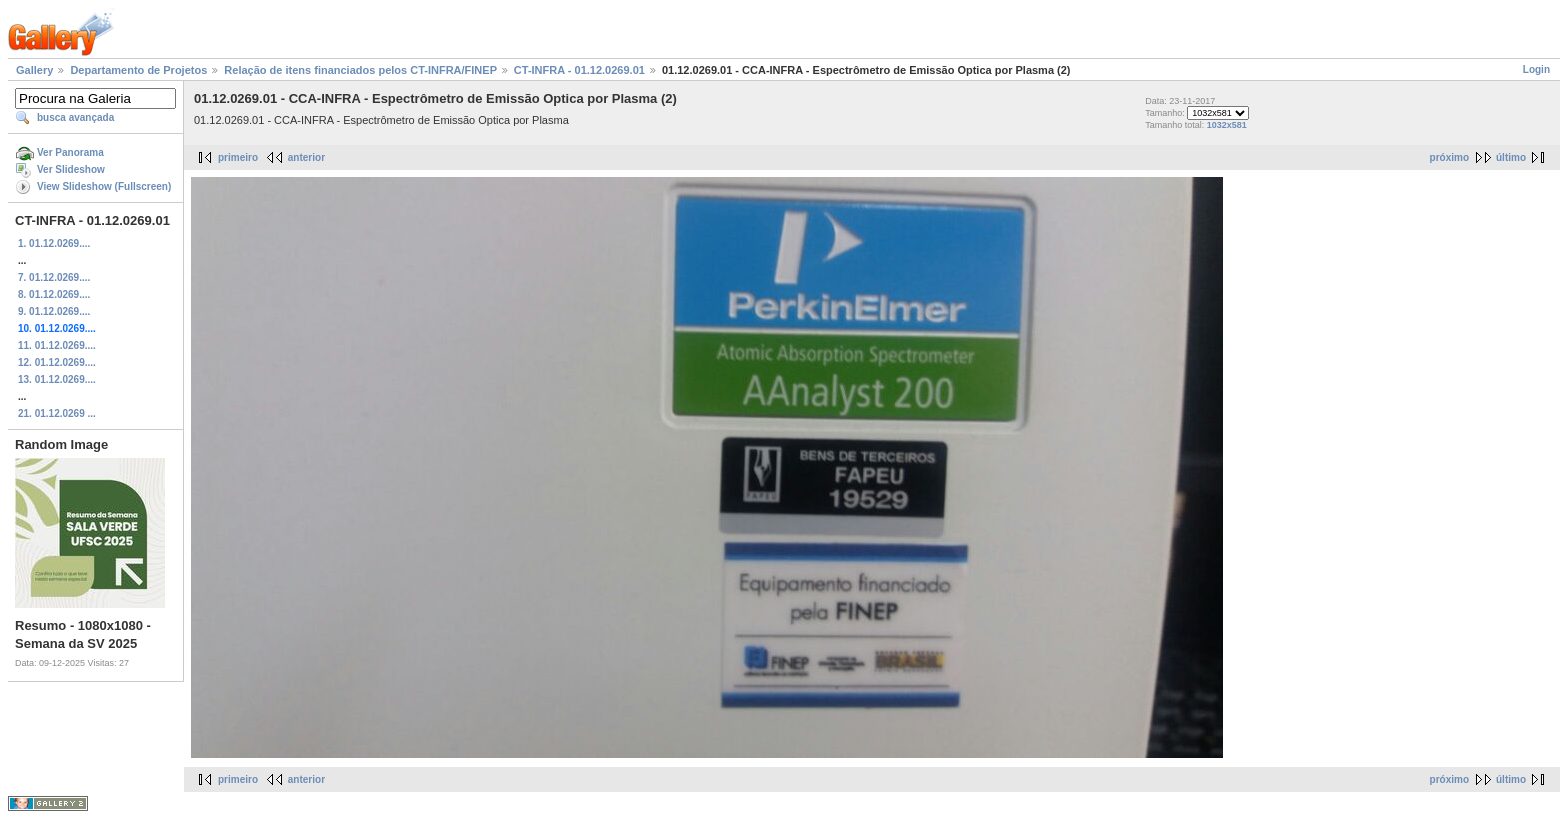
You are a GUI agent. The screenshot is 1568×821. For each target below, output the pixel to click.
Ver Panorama (70, 152)
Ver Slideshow (71, 169)
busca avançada (75, 117)
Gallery (34, 70)
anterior (306, 157)
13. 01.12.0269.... (57, 379)
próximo (1449, 157)
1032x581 (1227, 125)
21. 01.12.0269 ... (57, 413)
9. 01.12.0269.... (54, 311)
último (1511, 157)
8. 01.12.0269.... (54, 294)
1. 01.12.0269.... (54, 243)
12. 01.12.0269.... (57, 362)
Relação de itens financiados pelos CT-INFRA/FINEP (360, 70)
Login (1536, 69)
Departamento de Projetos (138, 70)
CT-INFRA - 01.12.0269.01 (579, 70)
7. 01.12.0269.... (54, 277)
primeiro (238, 157)
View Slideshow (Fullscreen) (104, 186)
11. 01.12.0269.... (57, 345)
